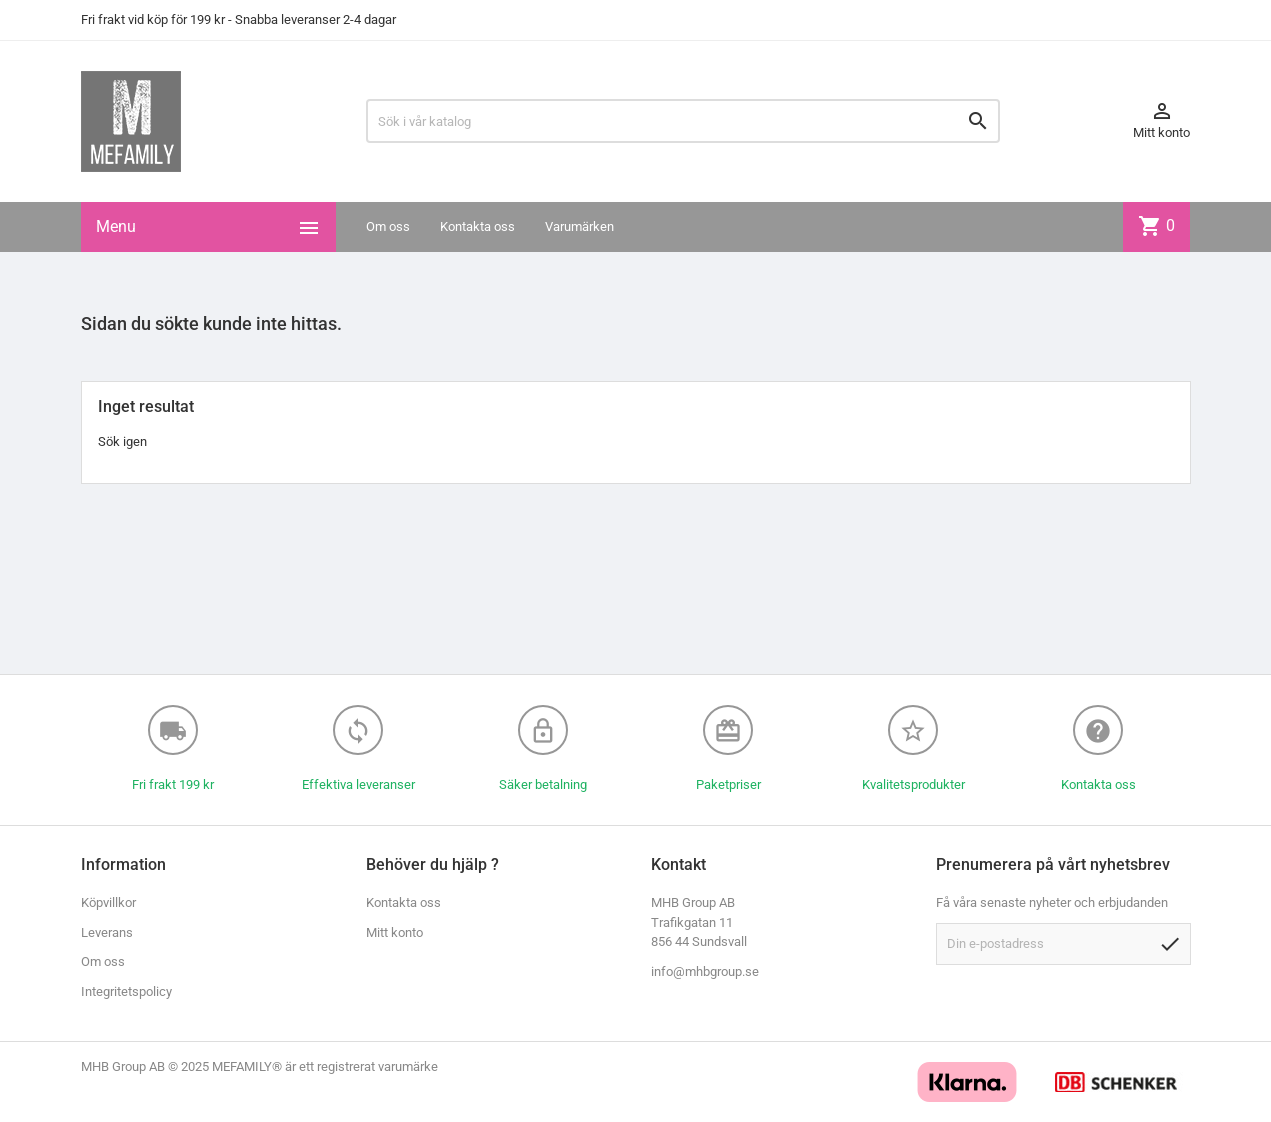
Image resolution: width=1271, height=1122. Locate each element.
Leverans (107, 932)
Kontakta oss (477, 226)
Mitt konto (394, 932)
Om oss (388, 226)
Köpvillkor (108, 902)
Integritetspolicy (126, 991)
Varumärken (579, 226)
